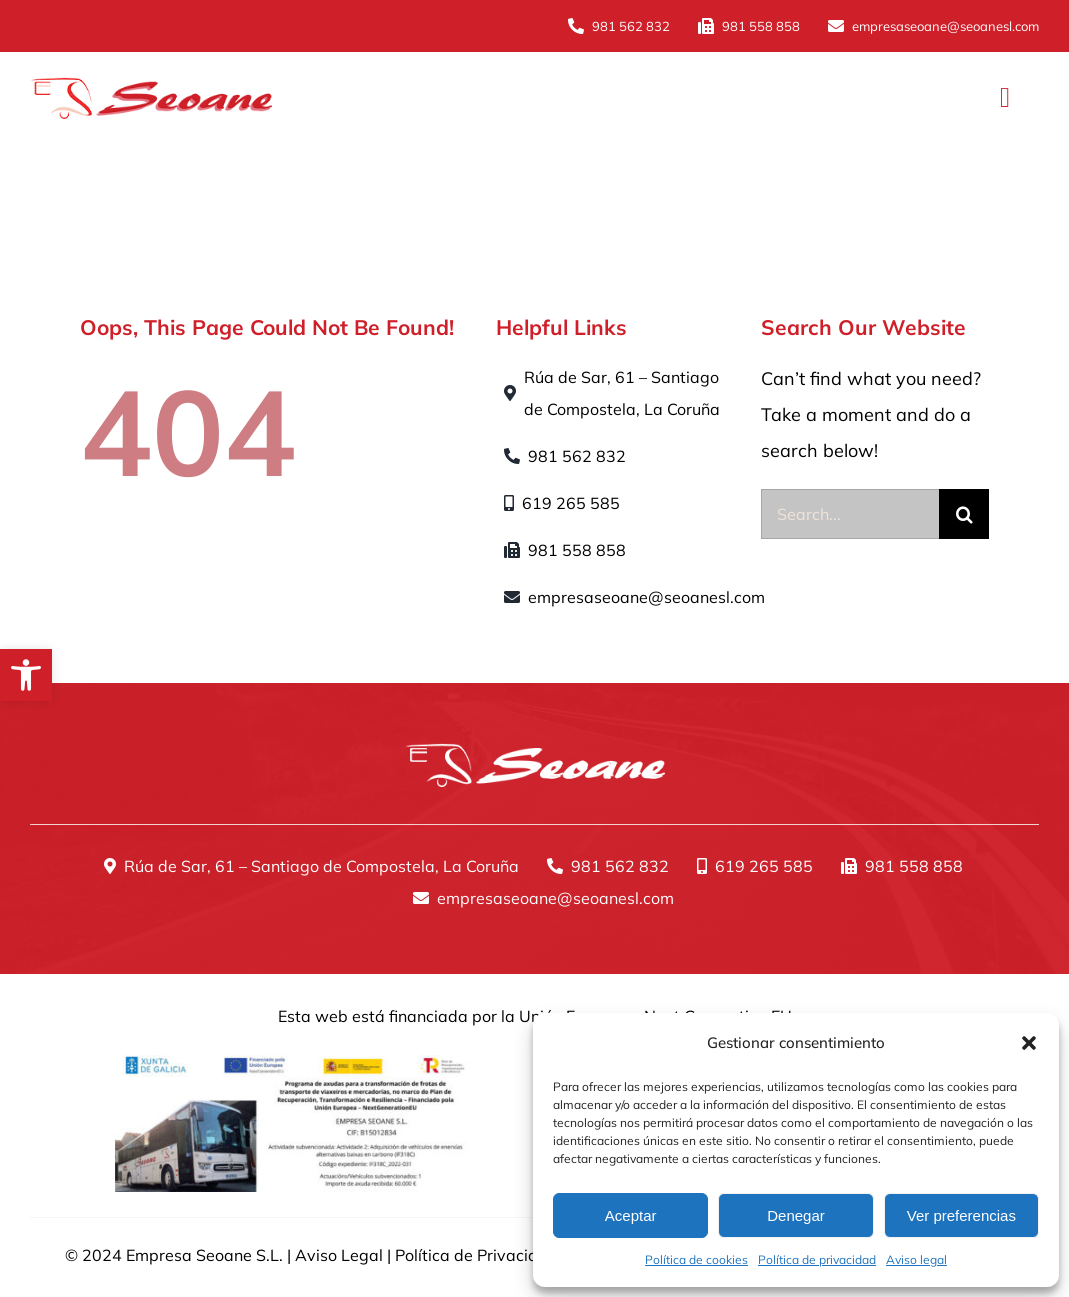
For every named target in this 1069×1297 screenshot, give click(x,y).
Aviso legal (916, 1259)
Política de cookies (696, 1259)
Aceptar (631, 1215)
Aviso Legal (339, 1255)
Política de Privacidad (476, 1255)
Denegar (796, 1215)
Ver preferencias (961, 1215)
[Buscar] (964, 514)
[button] (26, 675)
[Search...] (850, 514)
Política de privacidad (817, 1259)
